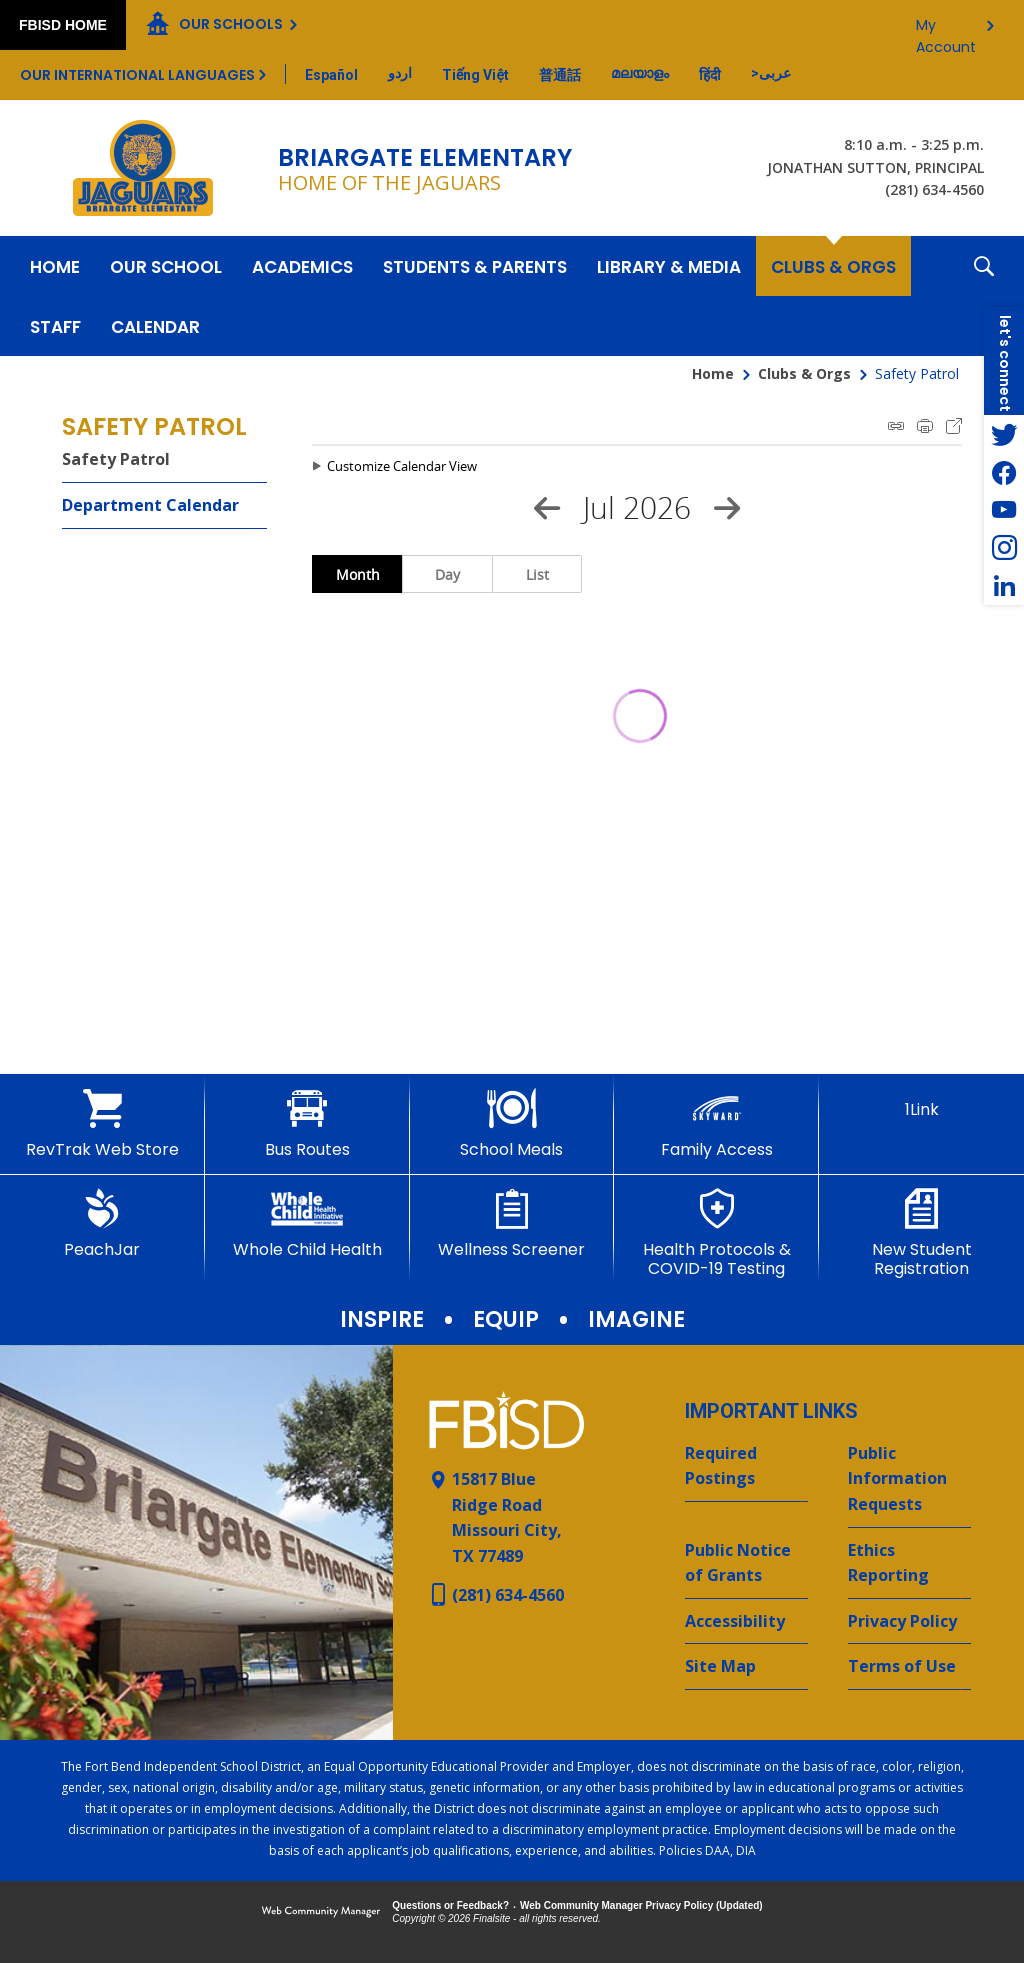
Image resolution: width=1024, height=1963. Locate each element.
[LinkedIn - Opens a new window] (1004, 586)
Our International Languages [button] (137, 75)
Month (358, 574)
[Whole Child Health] (307, 1224)
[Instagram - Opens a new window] (1004, 548)
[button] (984, 296)
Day (447, 574)
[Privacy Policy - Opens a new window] (909, 1622)
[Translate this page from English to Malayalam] (640, 73)
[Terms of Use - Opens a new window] (909, 1667)
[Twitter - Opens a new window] (1004, 434)
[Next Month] (727, 508)
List (537, 574)
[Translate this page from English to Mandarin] (560, 75)
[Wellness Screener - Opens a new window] (512, 1224)
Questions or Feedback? (450, 1905)
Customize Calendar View (402, 466)
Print (925, 426)
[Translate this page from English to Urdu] (400, 73)
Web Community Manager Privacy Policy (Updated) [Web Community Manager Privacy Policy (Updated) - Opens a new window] (641, 1905)
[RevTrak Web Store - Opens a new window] (102, 1124)
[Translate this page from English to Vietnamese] (475, 75)
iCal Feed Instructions (896, 426)
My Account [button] (946, 30)
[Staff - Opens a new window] (55, 326)
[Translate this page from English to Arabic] (771, 73)
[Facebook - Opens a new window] (1004, 472)
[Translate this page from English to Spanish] (331, 75)
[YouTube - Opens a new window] (1004, 510)
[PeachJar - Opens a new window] (102, 1224)
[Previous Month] (547, 508)
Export (954, 426)
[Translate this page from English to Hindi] (710, 75)
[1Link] (921, 1104)
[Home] (55, 266)
